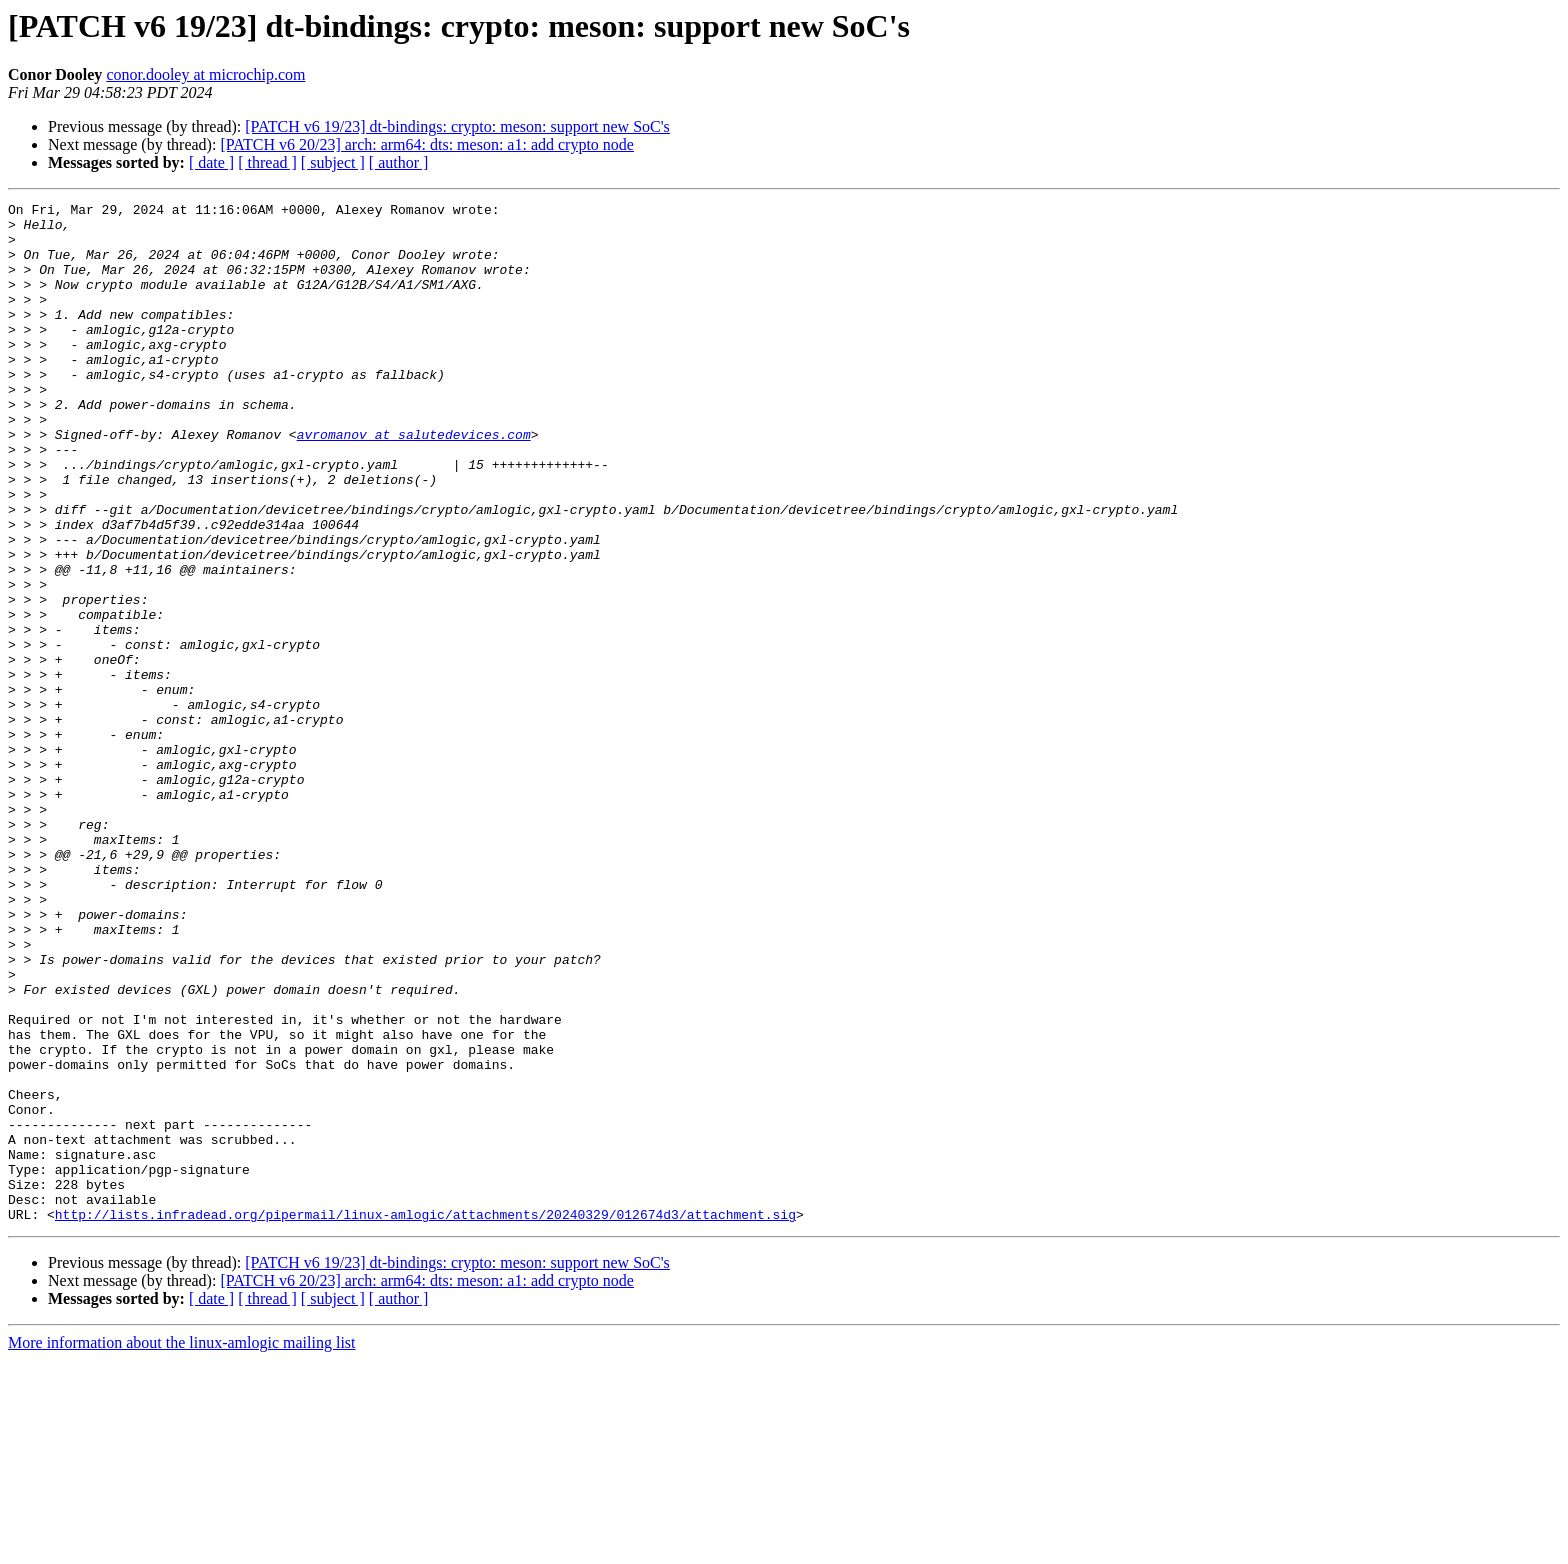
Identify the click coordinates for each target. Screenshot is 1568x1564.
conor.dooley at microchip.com (205, 74)
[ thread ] (267, 162)
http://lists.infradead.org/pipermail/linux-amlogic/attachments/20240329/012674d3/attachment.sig (425, 1418)
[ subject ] (333, 162)
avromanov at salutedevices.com (414, 482)
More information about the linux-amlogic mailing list (182, 1546)
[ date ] (211, 162)
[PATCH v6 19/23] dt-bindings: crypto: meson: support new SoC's (457, 126)
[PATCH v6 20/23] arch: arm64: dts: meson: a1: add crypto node (427, 144)
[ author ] (399, 162)
